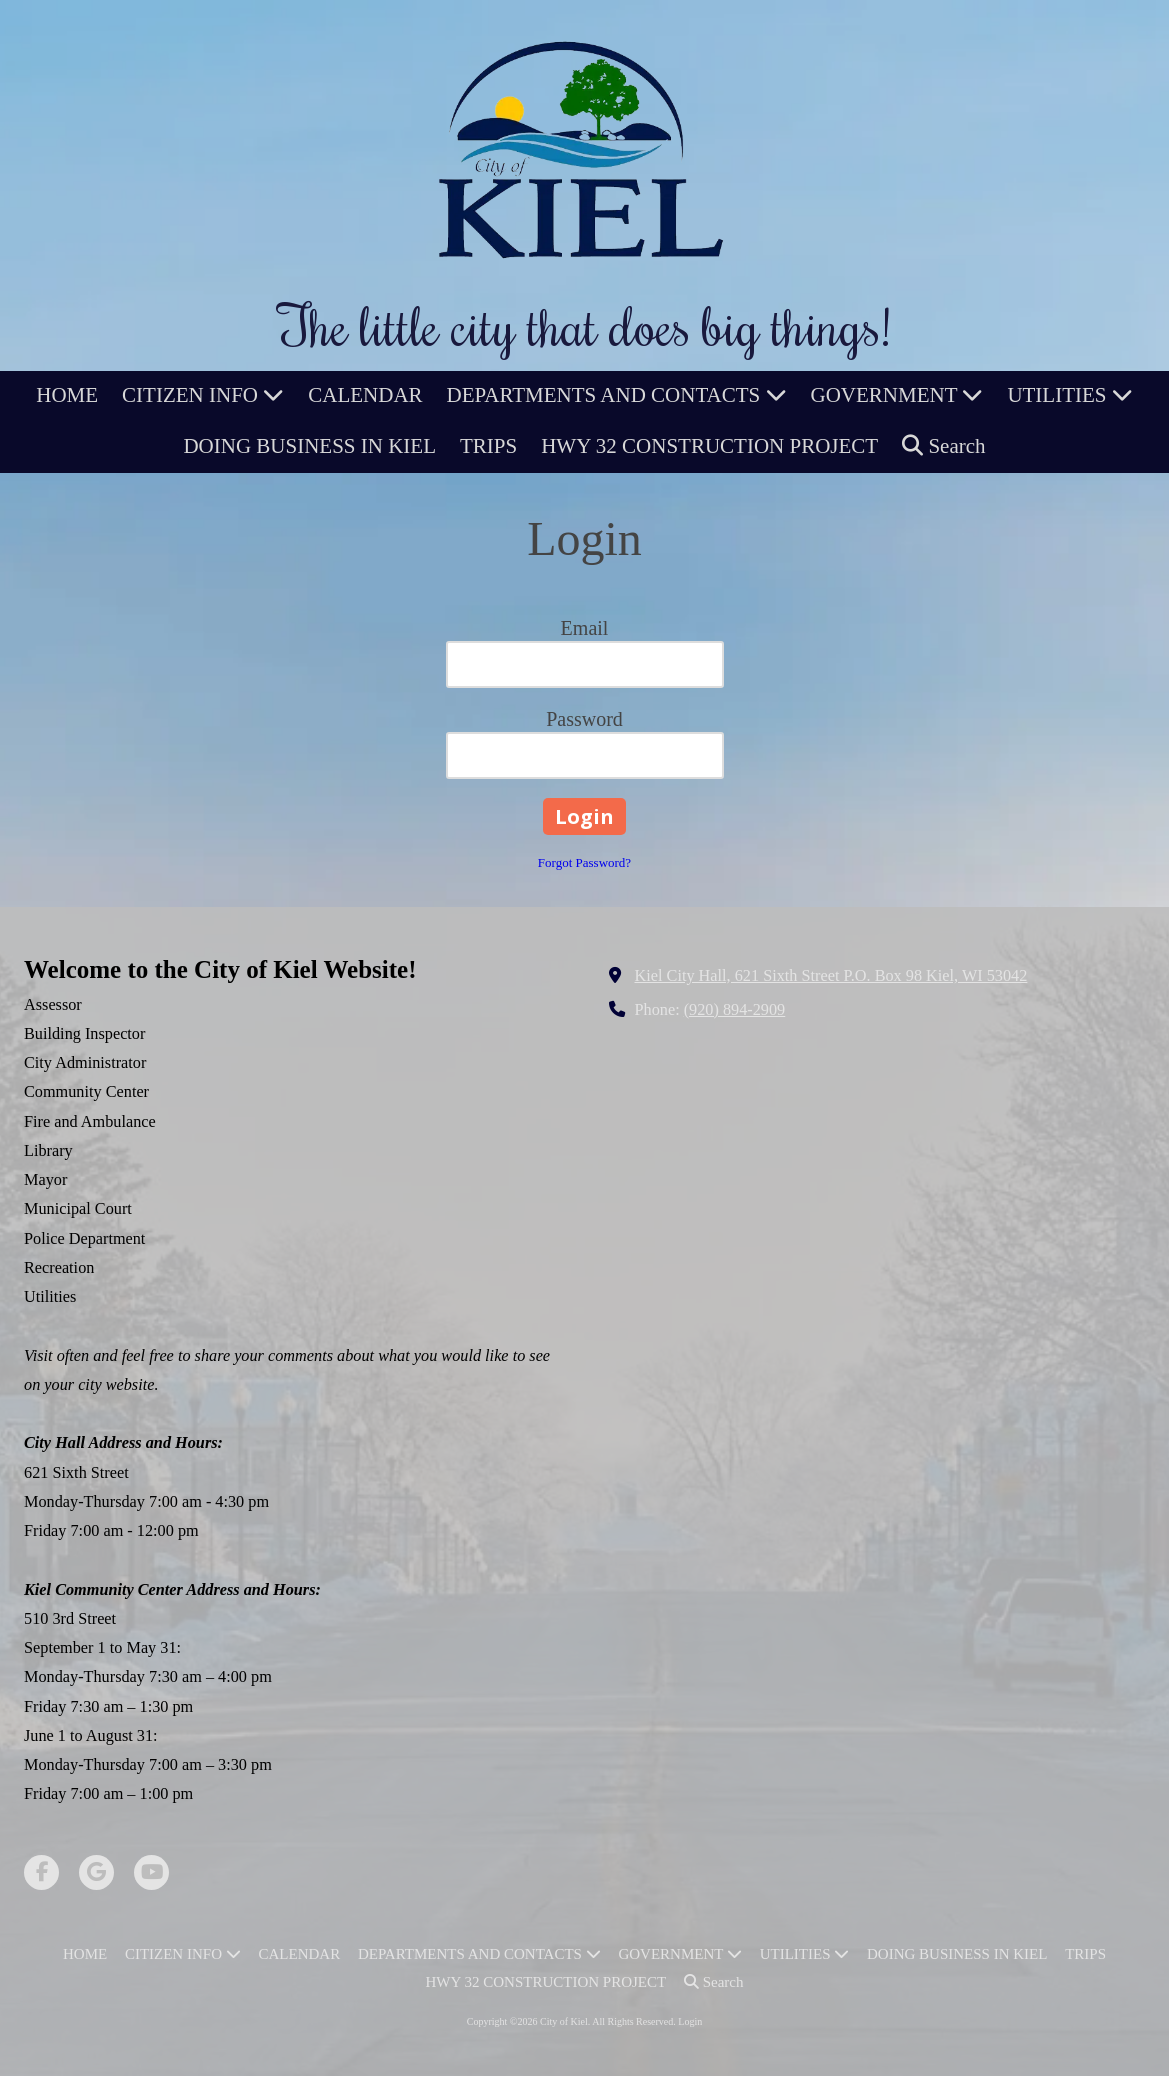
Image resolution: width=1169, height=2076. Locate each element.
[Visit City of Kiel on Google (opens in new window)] (96, 1872)
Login (690, 2021)
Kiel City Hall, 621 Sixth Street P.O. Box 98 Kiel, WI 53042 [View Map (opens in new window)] (831, 976)
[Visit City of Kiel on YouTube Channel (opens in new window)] (151, 1872)
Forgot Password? (584, 862)
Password (584, 719)
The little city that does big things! (585, 325)
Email (585, 628)
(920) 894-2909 (735, 1010)
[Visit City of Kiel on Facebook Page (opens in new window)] (41, 1872)
